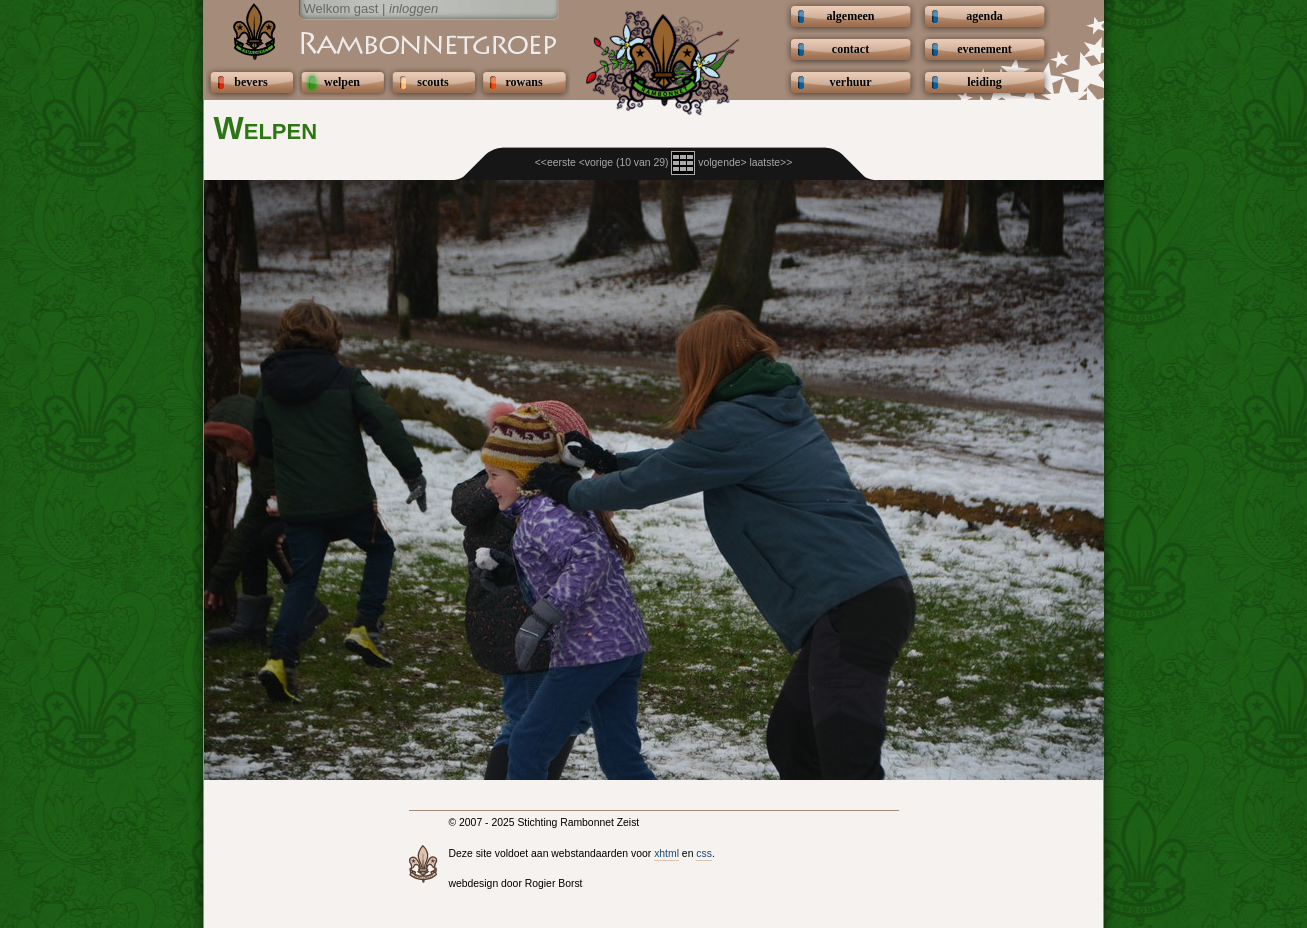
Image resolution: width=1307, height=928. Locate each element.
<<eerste (555, 162)
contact (850, 49)
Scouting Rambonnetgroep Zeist (379, 42)
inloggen (413, 8)
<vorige (596, 162)
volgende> (722, 162)
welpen (342, 82)
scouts (432, 82)
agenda (984, 16)
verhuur (851, 82)
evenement (984, 49)
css (704, 853)
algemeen (851, 16)
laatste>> (770, 162)
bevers (250, 82)
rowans (523, 82)
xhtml (666, 853)
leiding (984, 82)
